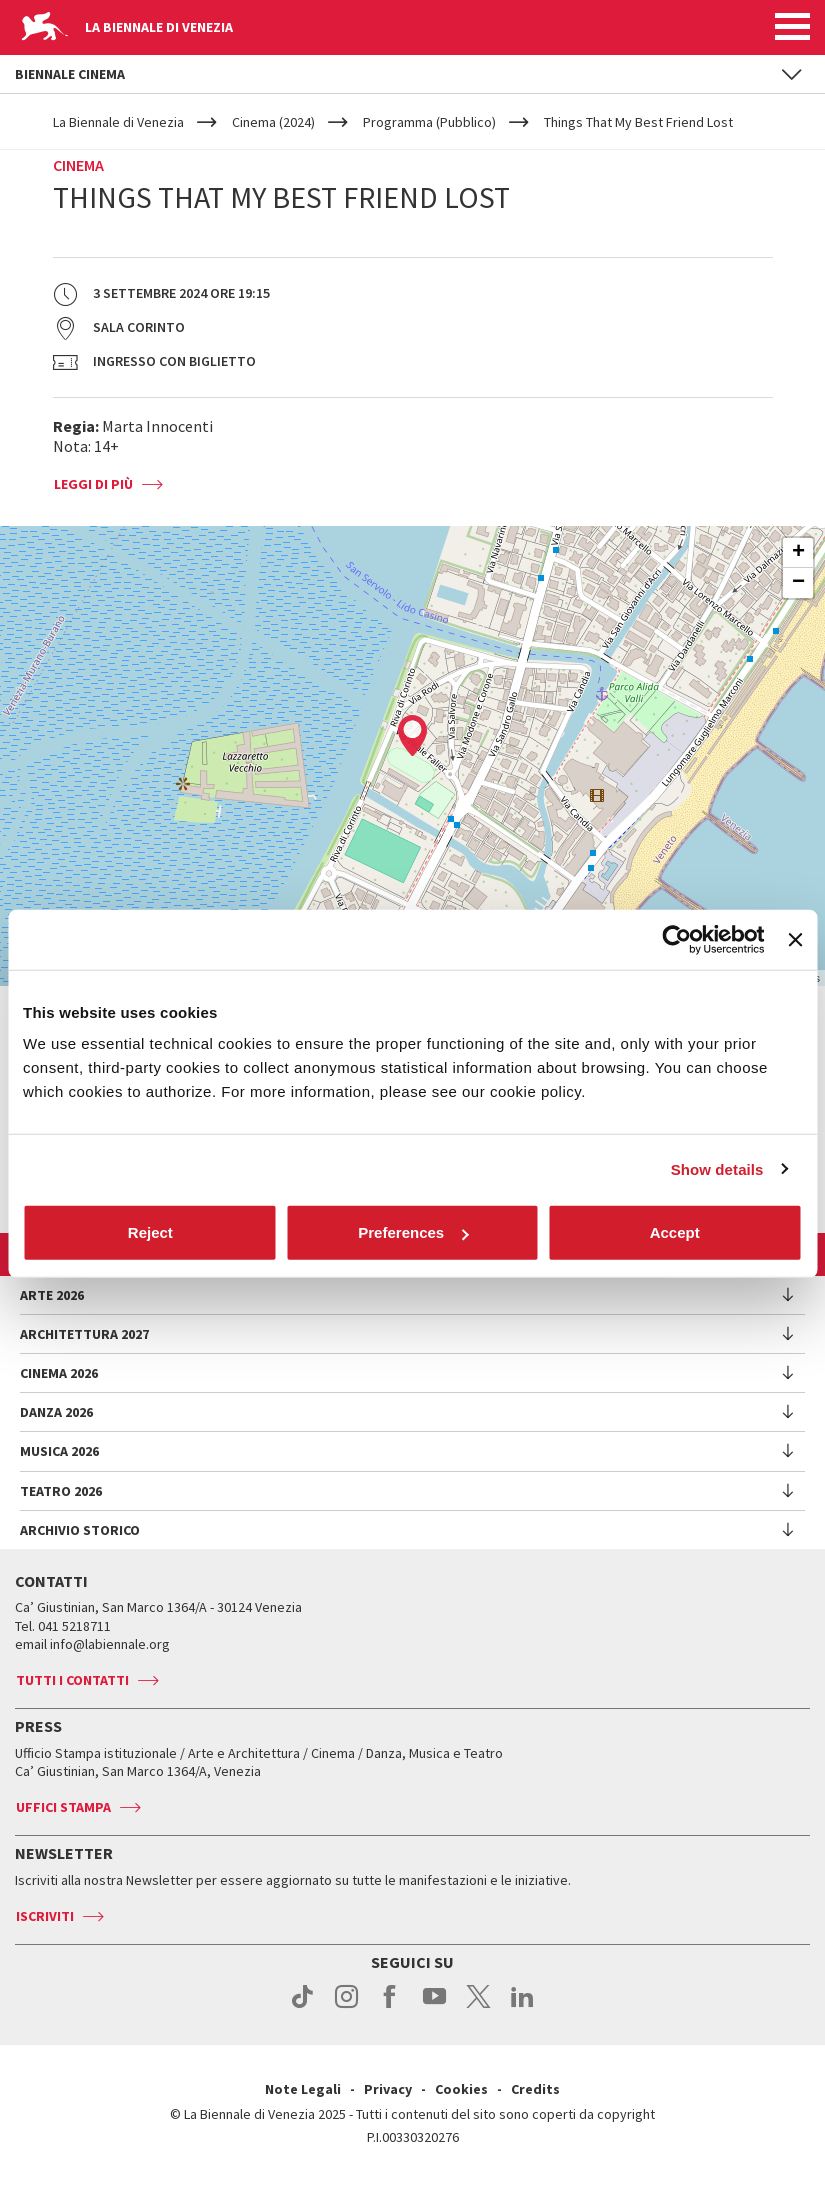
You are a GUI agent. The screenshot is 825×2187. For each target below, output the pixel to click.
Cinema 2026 (59, 1373)
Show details (717, 1168)
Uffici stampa (63, 1807)
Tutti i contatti (72, 1680)
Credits (535, 2089)
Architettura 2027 (84, 1334)
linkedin (522, 2007)
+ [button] (798, 553)
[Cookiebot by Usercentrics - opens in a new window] (677, 939)
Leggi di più (93, 484)
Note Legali (303, 2089)
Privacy (388, 2089)
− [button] (798, 583)
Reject (150, 1232)
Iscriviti (45, 1916)
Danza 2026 (56, 1412)
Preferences (413, 1232)
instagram (346, 2007)
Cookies (461, 2089)
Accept (675, 1232)
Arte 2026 (52, 1295)
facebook (390, 2007)
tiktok (302, 2007)
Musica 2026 (59, 1451)
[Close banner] (795, 939)
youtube (434, 2007)
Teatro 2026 (61, 1491)
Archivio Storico (80, 1530)
